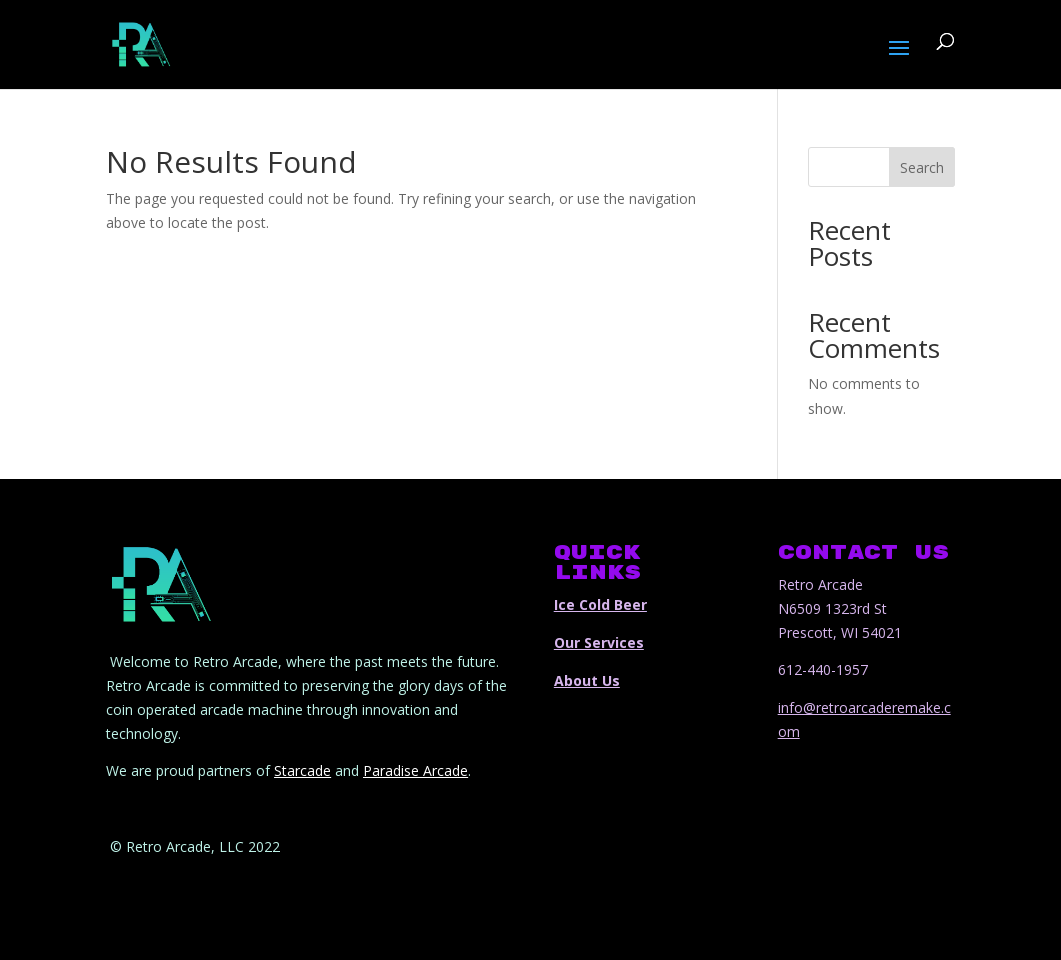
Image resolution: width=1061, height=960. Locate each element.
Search (922, 167)
